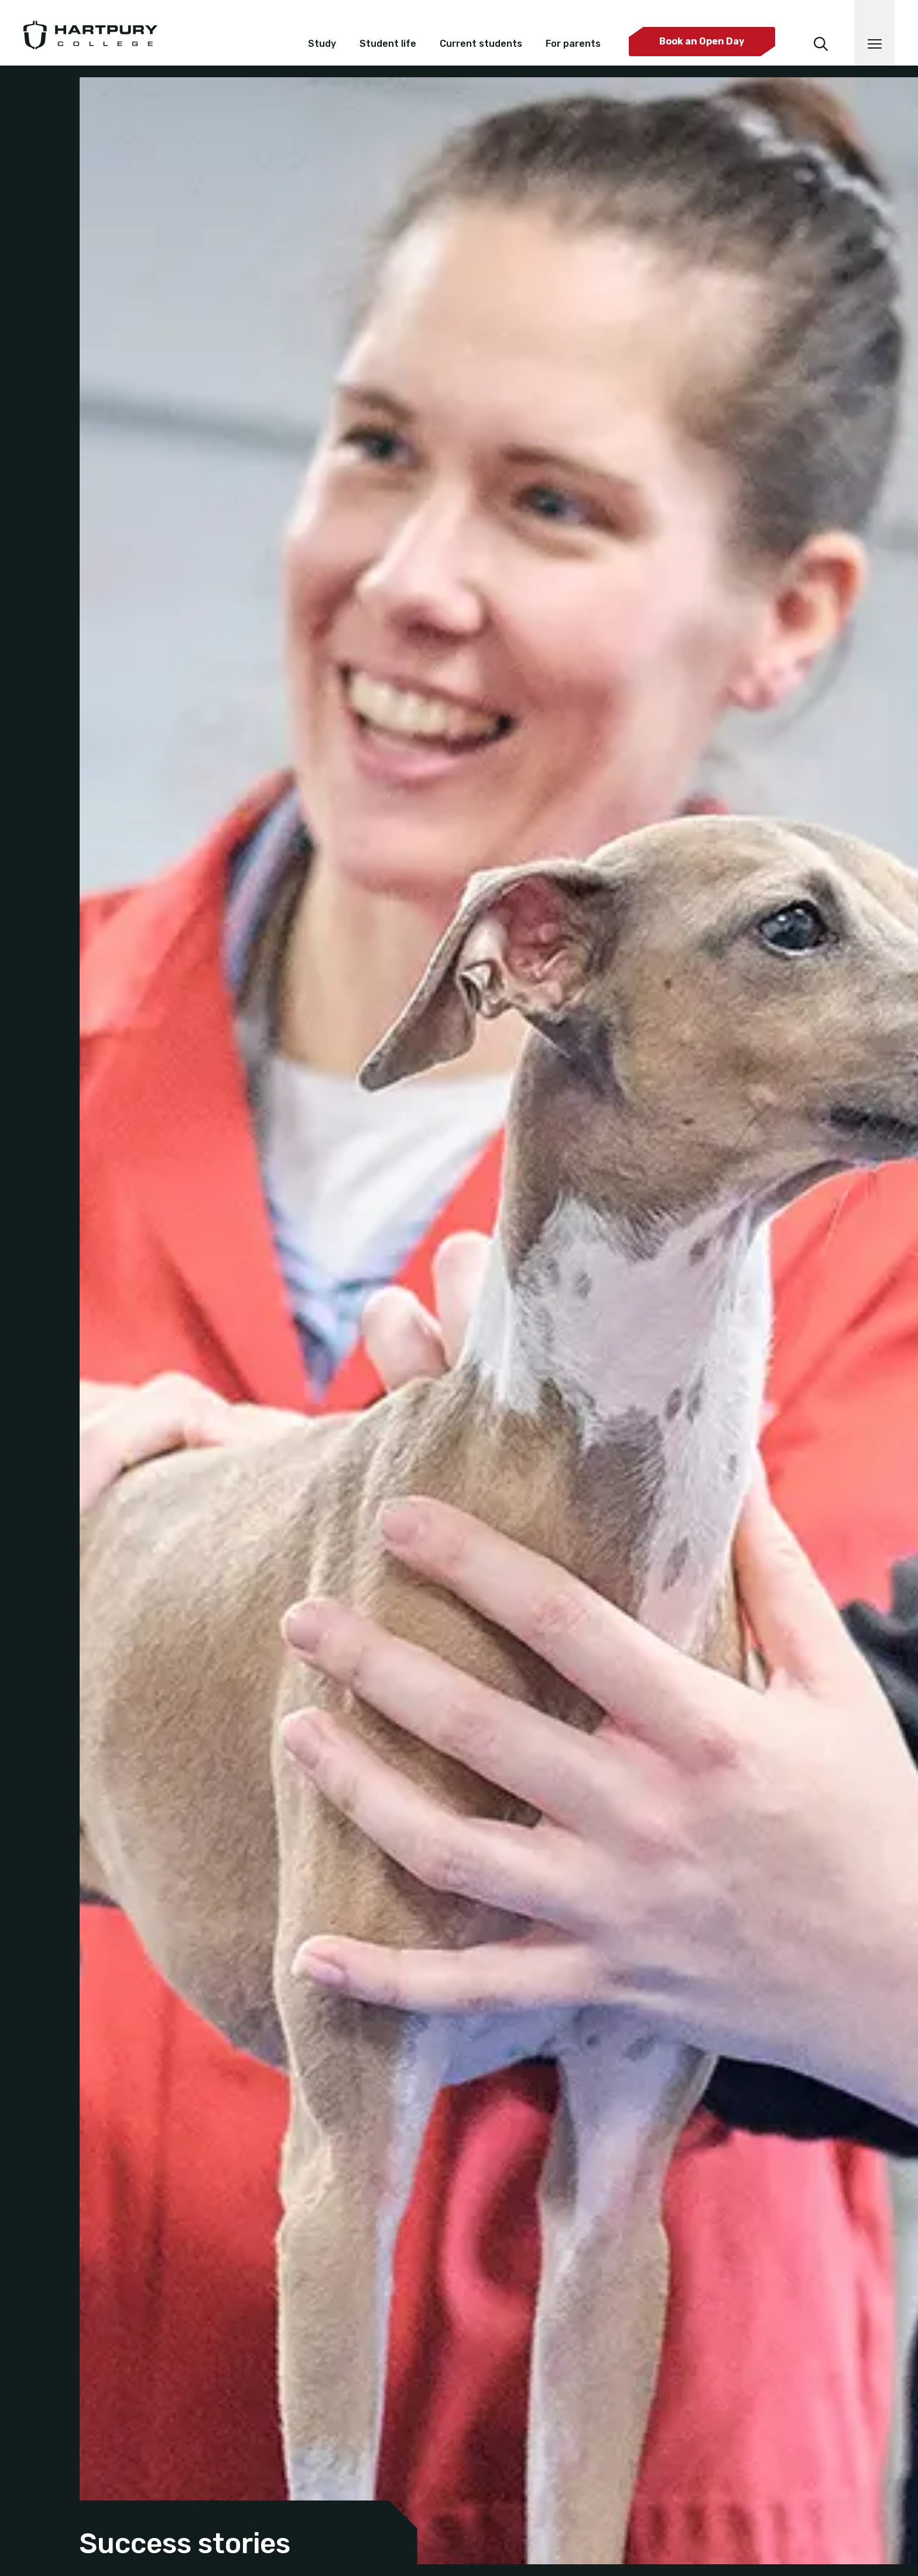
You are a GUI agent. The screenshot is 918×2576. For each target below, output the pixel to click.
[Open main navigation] (875, 33)
